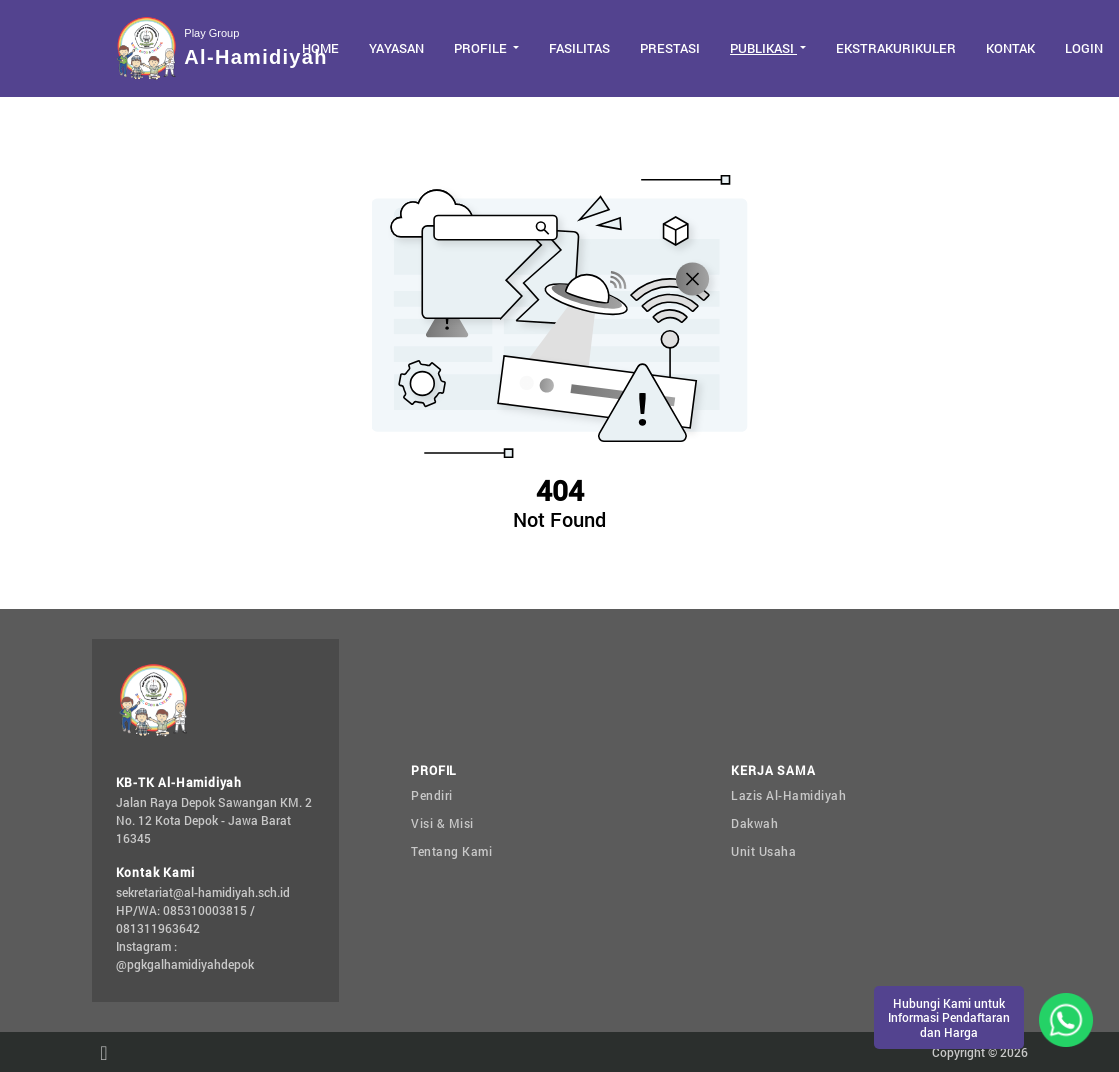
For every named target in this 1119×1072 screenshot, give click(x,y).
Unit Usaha (763, 851)
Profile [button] (482, 48)
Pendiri (432, 795)
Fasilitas (579, 48)
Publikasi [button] (763, 48)
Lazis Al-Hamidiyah (788, 795)
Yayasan (396, 48)
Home (320, 48)
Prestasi (670, 48)
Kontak (1010, 48)
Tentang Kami (451, 851)
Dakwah (754, 823)
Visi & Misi (442, 823)
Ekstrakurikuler (896, 48)
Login (1084, 48)
